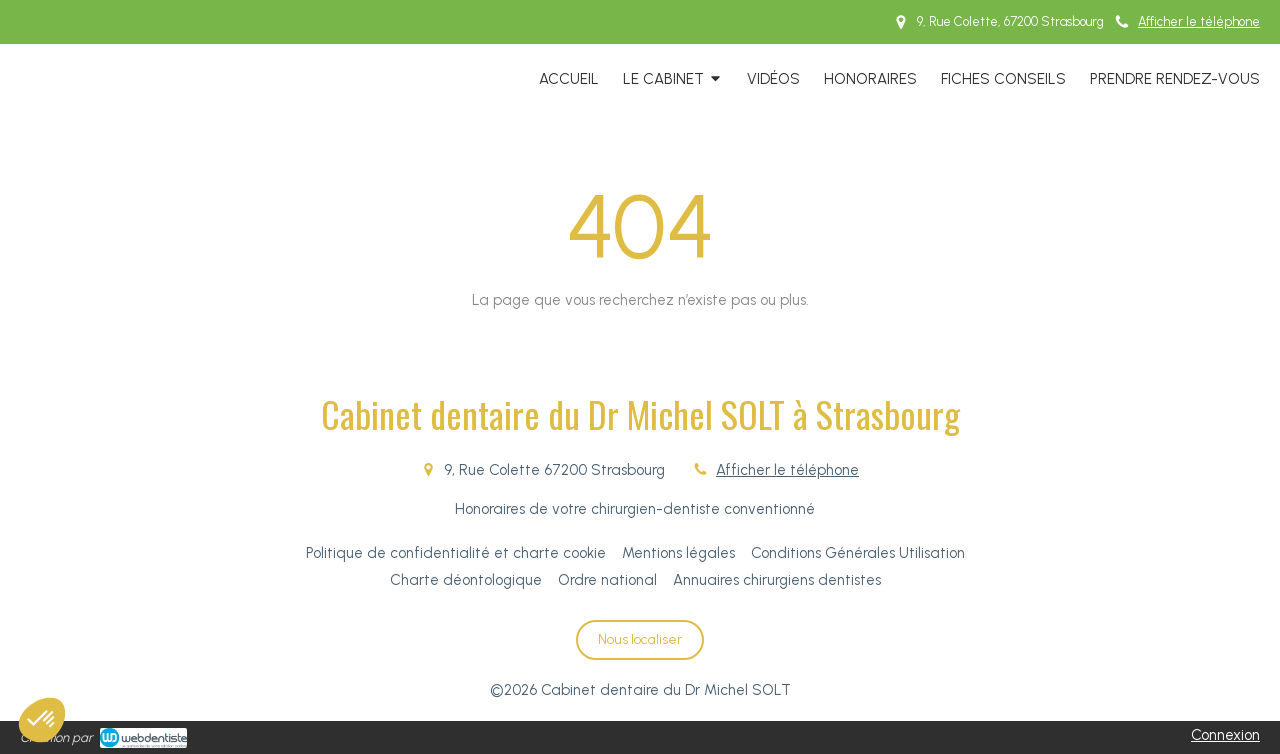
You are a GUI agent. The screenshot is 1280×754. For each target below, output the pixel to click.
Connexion (1225, 735)
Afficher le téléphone (1199, 21)
